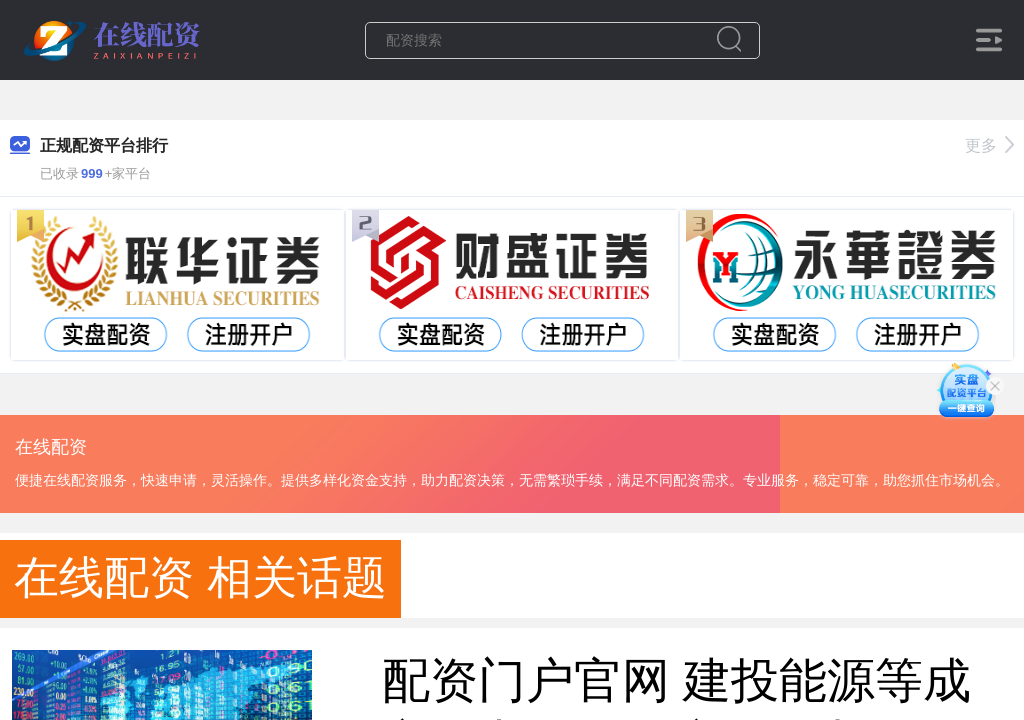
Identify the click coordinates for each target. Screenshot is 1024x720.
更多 (989, 145)
